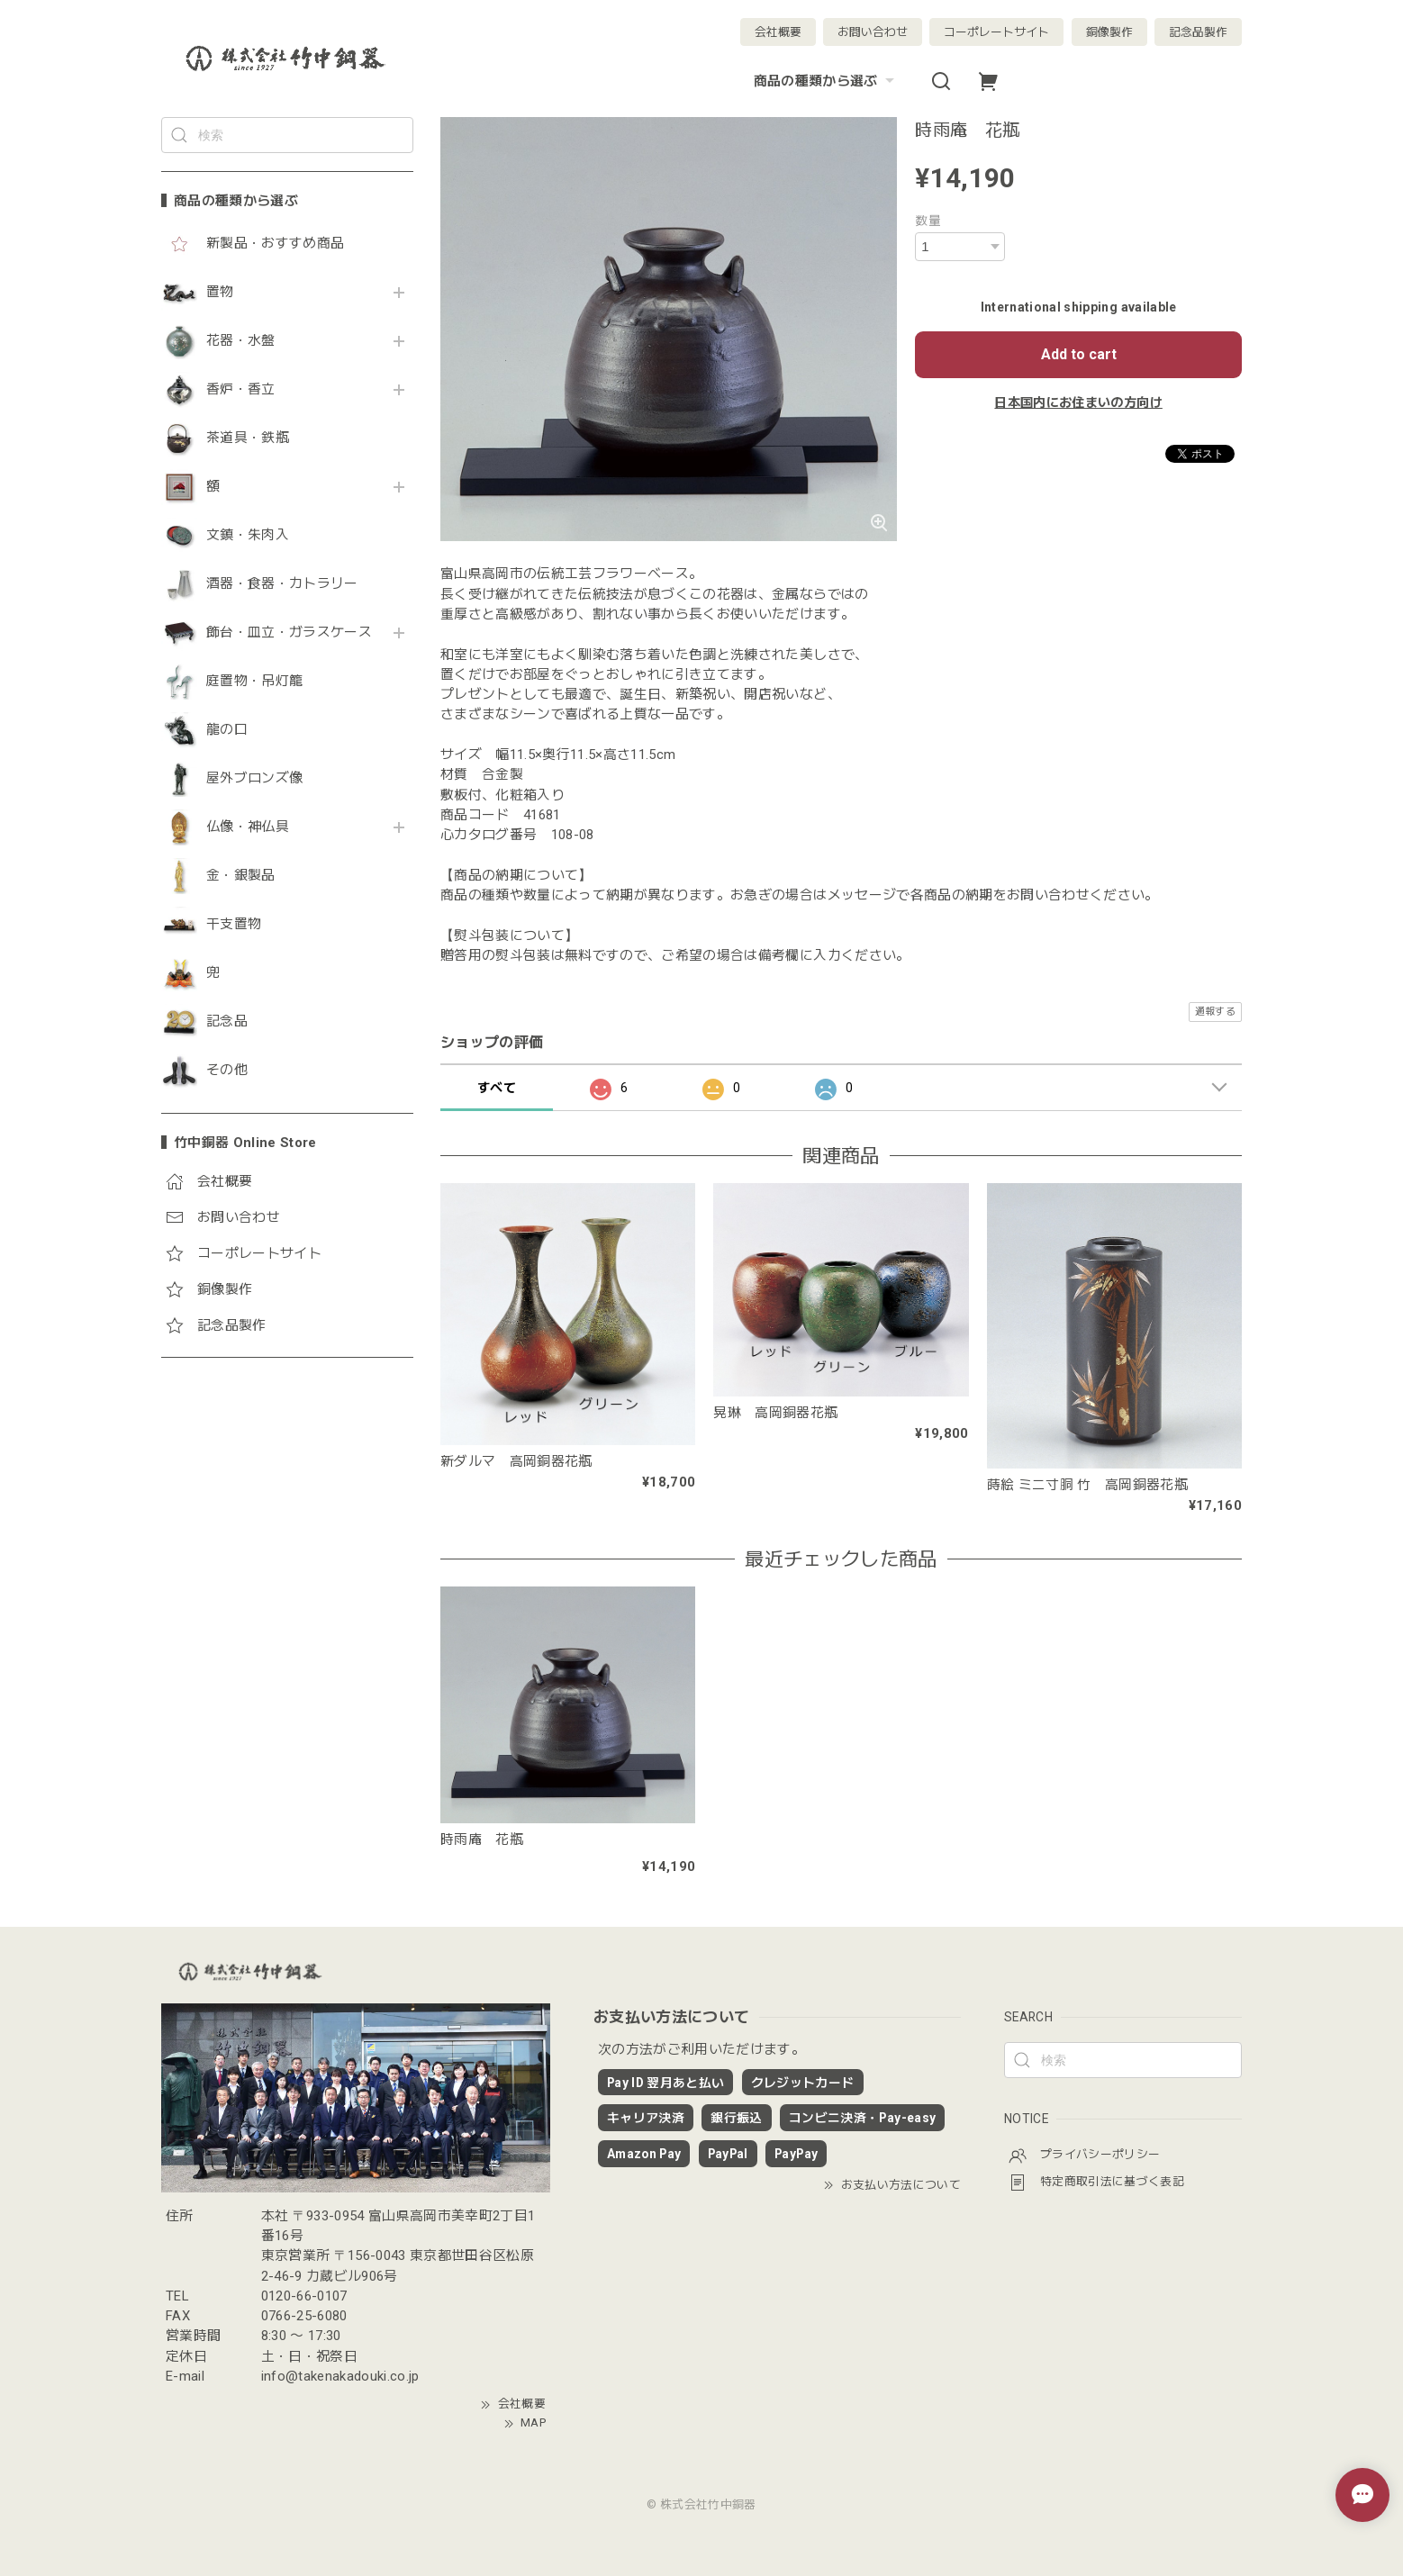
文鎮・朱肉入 (247, 535)
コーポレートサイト (996, 32)
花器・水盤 (241, 340)
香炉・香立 (241, 389)
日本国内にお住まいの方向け (1078, 402)
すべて (496, 1087)
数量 (928, 220)
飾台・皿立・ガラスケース (289, 632)
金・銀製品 (241, 875)
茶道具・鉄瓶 (247, 438)
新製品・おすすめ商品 (275, 243)
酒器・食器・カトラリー (282, 584)
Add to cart (1079, 354)
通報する (1215, 1011)
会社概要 (778, 32)
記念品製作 (1198, 32)
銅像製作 (1109, 32)
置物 (220, 292)
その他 (227, 1070)
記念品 (227, 1021)
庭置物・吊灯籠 (254, 681)
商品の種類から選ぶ (826, 81)
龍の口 (227, 729)
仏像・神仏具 (247, 827)
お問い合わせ (872, 32)
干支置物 (233, 924)
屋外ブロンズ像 (254, 778)
